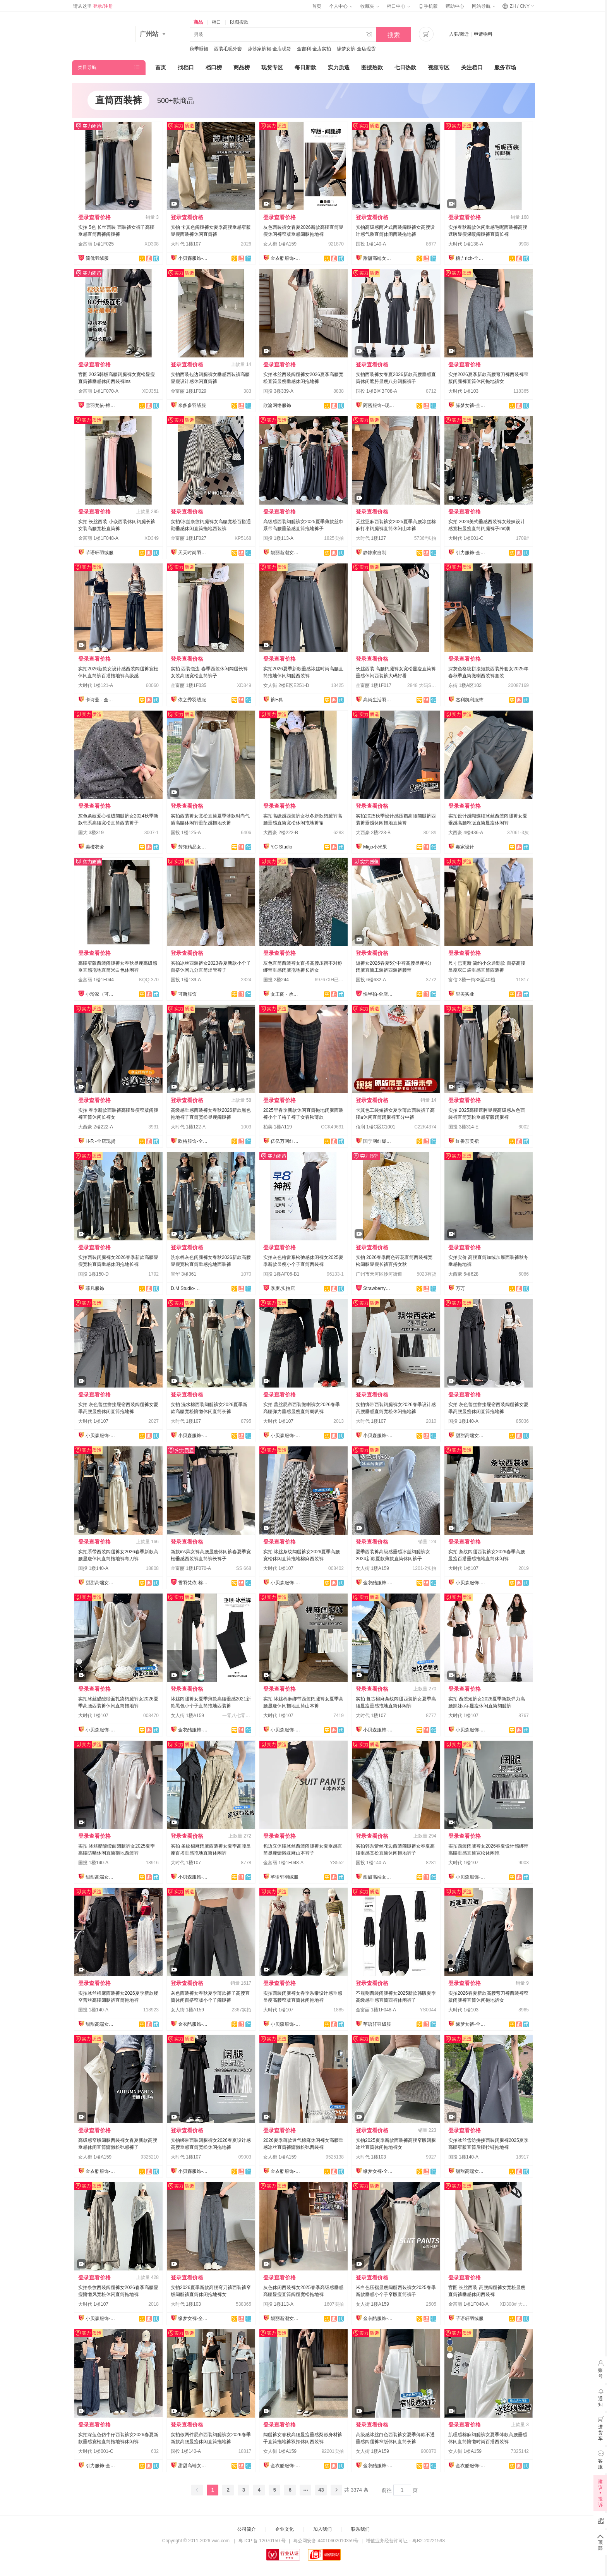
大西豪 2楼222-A (95, 1127)
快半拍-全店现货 (378, 994)
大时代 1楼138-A (465, 244)
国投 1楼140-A (371, 244)
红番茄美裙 (467, 1141)
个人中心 (340, 6)
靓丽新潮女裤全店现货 (286, 552)
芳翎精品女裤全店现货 (193, 847)
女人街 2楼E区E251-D (286, 685)
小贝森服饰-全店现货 (193, 258)
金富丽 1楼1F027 (188, 538)
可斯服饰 (187, 994)
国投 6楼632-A (371, 979)
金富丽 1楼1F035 (188, 685)
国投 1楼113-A (278, 538)
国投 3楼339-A (278, 391)
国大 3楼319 (91, 832)
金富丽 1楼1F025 (96, 244)
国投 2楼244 (276, 979)
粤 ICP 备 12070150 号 (262, 2540)
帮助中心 (455, 6)
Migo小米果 (375, 847)
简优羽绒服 (97, 258)
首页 (316, 6)
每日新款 (305, 67)
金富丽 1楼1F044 (96, 979)
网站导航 (483, 6)
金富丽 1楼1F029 (188, 391)
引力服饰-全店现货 (471, 552)
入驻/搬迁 (459, 34)
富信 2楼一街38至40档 (471, 979)
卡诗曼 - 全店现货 (101, 699)
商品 (198, 22)
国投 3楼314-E (463, 1127)
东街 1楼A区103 (465, 685)
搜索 (394, 35)
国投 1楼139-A (186, 979)
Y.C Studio (281, 847)
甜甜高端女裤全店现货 (378, 258)
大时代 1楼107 (186, 244)
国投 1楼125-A (186, 832)
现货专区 (272, 67)
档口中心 (398, 6)
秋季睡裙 (199, 49)
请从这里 (93, 6)
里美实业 (465, 994)
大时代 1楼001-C (466, 538)
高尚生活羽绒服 (378, 699)
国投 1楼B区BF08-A (376, 391)
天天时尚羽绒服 (193, 552)
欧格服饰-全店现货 (193, 1141)
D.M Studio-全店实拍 (186, 1288)
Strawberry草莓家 (378, 1288)
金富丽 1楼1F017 (373, 685)
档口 (216, 22)
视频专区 (438, 67)
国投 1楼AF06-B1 (281, 1274)
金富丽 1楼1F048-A (98, 538)
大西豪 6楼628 (463, 1274)
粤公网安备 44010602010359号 (325, 2540)
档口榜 (214, 67)
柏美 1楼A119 (277, 1127)
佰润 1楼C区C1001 (375, 1127)
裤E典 (277, 699)
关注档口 (472, 67)
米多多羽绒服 (192, 405)
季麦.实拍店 (283, 1288)
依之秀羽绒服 (192, 699)
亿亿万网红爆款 (286, 1141)
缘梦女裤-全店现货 (356, 49)
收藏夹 (369, 6)
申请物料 (483, 34)
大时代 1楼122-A (188, 1127)
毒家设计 (465, 847)
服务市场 (505, 67)
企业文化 (284, 2529)
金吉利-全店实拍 (314, 49)
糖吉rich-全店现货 (471, 258)
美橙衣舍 (95, 847)
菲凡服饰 (95, 1288)
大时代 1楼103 (463, 391)
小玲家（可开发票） (101, 994)
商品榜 (241, 67)
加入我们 (322, 2529)
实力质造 (339, 67)
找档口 (186, 67)
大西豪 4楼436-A (465, 832)
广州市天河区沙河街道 (379, 1274)
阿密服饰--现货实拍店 (378, 405)
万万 (460, 1288)
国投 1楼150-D (93, 1274)
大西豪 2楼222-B (280, 832)
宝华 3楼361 (183, 1274)
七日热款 (405, 67)
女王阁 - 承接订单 (286, 994)
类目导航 (87, 67)
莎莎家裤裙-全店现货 (269, 49)
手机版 (428, 6)
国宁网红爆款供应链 (378, 1141)
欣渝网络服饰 (277, 405)
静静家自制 (374, 552)
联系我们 (360, 2529)
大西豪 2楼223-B (373, 832)
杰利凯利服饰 (470, 699)
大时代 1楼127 (371, 538)
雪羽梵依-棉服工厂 (101, 405)
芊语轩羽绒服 (99, 552)
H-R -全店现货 (100, 1141)
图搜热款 (372, 67)
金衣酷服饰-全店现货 (286, 258)
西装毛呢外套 (228, 49)
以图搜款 (239, 22)
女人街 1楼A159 (280, 244)
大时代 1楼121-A (95, 685)
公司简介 (246, 2529)
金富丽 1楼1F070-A (98, 391)
